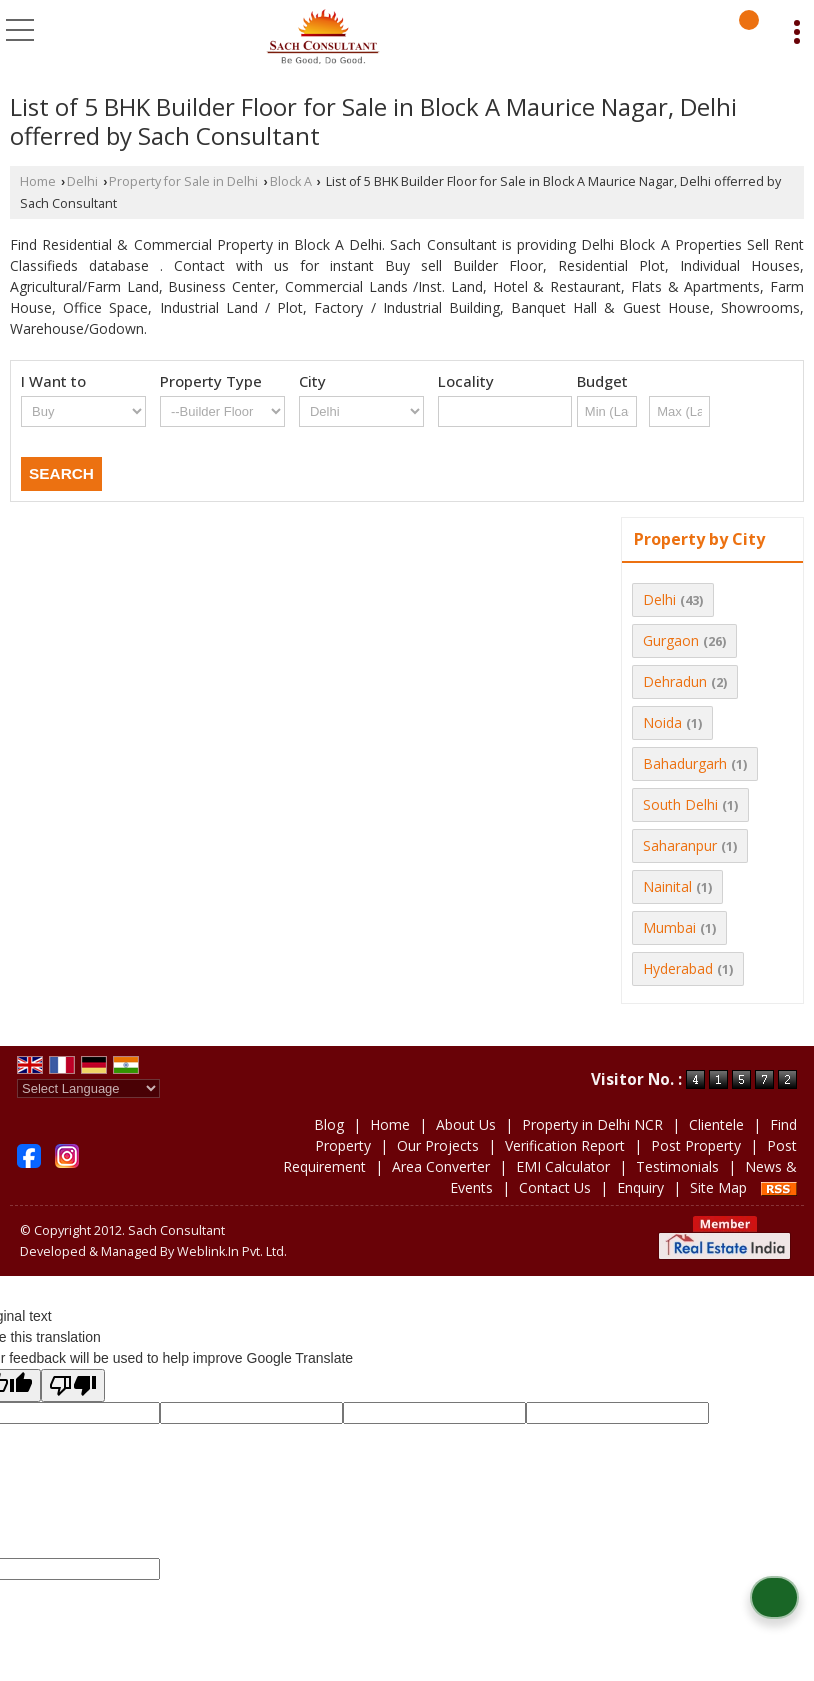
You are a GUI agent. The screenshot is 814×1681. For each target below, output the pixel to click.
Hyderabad (678, 968)
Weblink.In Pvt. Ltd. (232, 1251)
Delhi (82, 181)
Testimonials (677, 1166)
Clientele (716, 1124)
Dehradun (675, 681)
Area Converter (441, 1166)
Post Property (696, 1145)
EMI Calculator (563, 1166)
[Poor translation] (73, 1385)
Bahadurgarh (685, 763)
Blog (329, 1124)
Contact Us (555, 1187)
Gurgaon (671, 640)
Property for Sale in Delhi (183, 181)
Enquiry (640, 1187)
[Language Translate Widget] (88, 1088)
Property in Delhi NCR (592, 1124)
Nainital (667, 886)
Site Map (718, 1187)
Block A (291, 181)
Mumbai (669, 927)
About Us (466, 1124)
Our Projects (438, 1145)
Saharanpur (680, 845)
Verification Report (565, 1145)
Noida (662, 722)
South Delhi (680, 804)
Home (38, 181)
